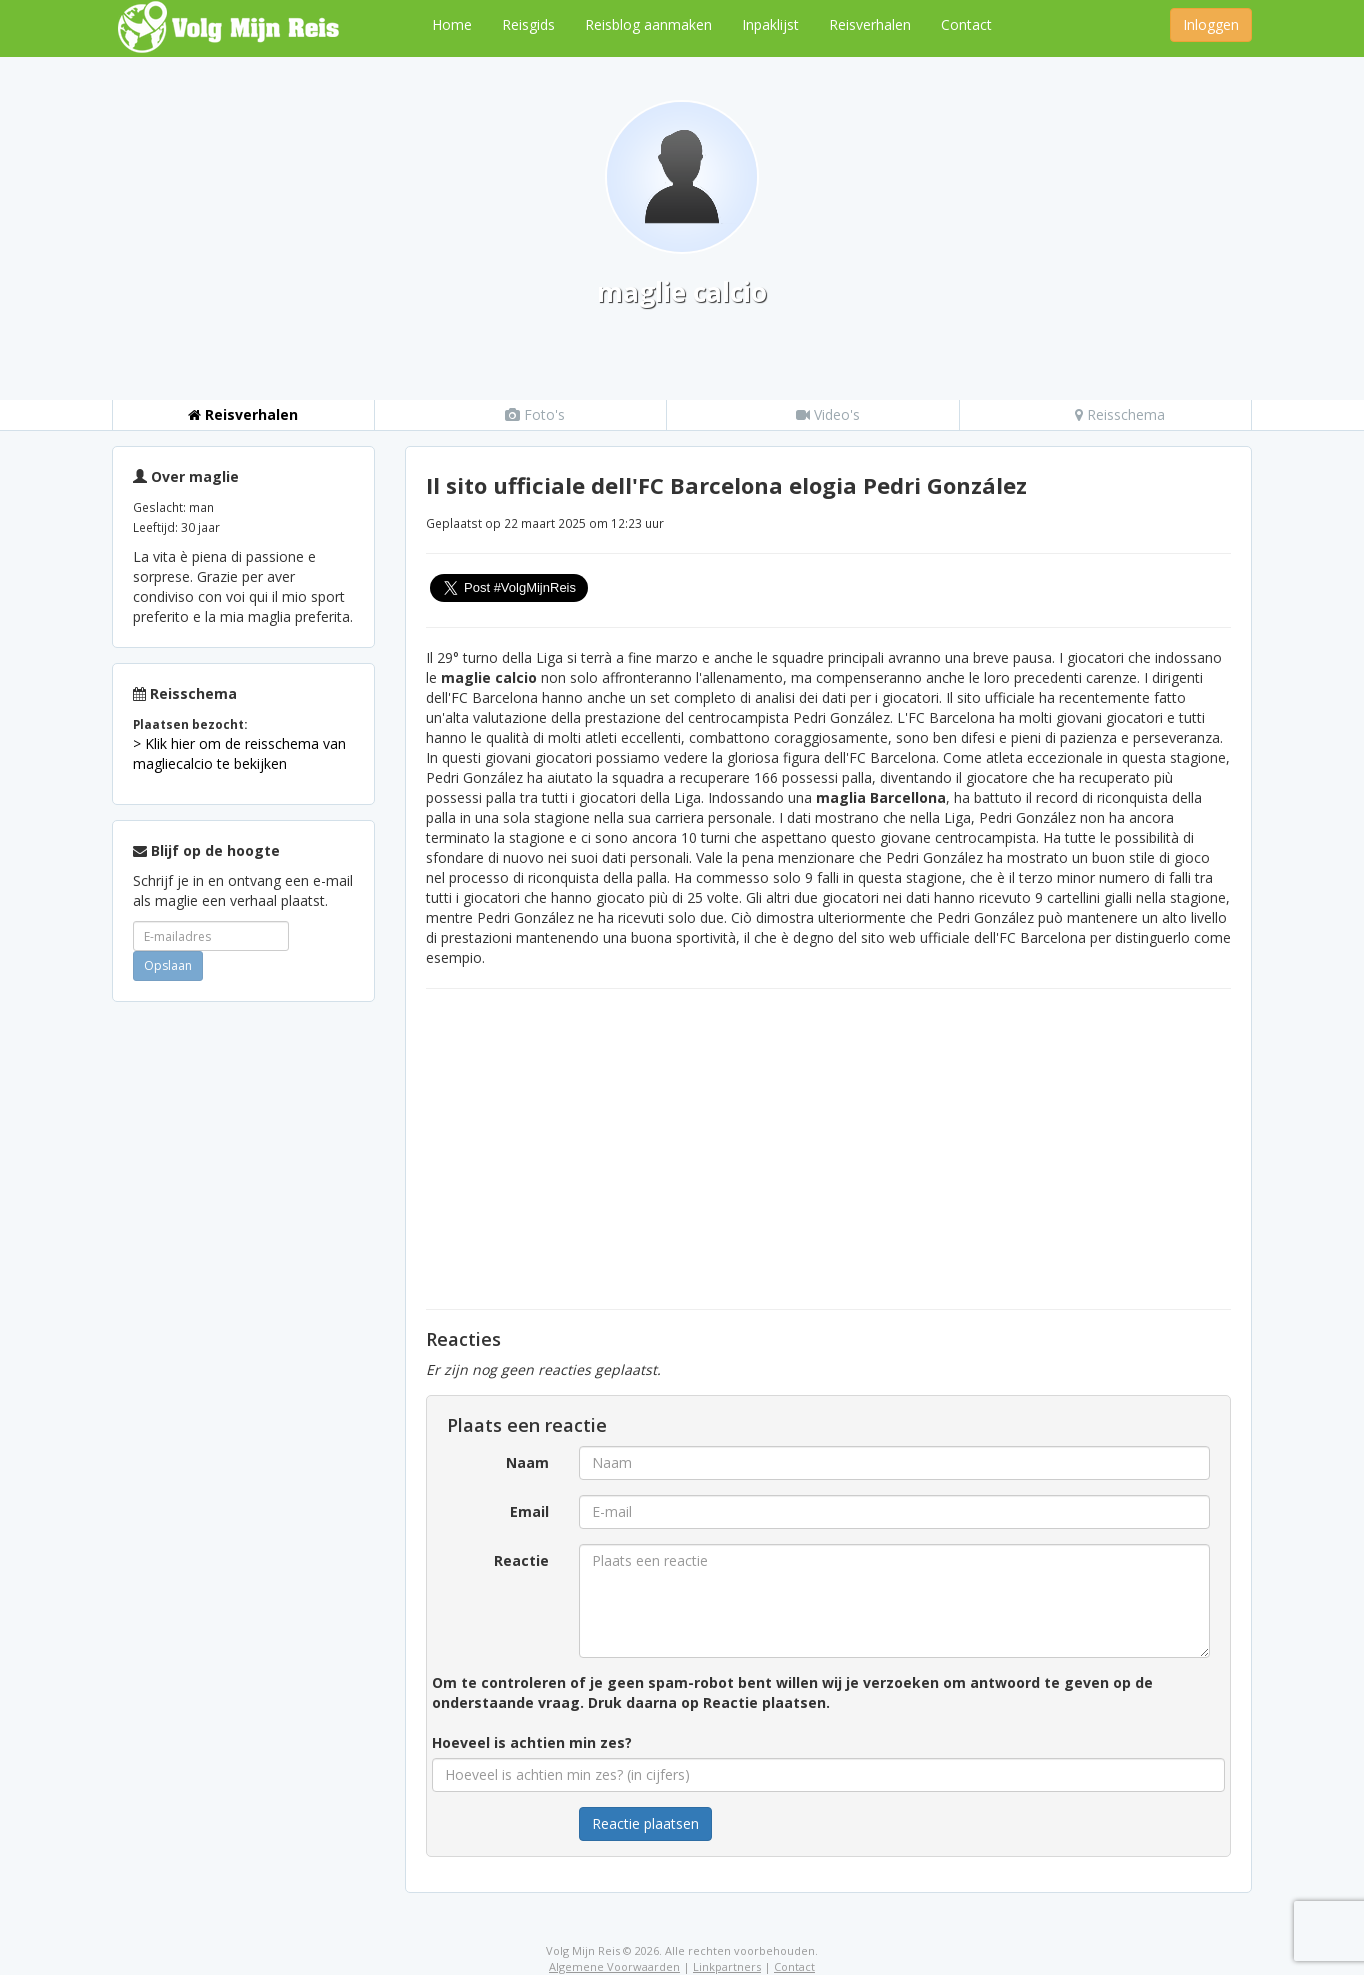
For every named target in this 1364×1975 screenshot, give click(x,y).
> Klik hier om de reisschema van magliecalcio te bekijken (239, 753)
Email (529, 1511)
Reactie (521, 1560)
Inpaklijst (770, 24)
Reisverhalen (870, 24)
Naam (527, 1462)
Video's (828, 414)
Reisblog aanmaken (648, 24)
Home (452, 24)
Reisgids (528, 24)
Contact (966, 24)
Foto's (535, 414)
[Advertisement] (243, 1317)
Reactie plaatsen (645, 1823)
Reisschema (1120, 414)
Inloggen (1211, 24)
